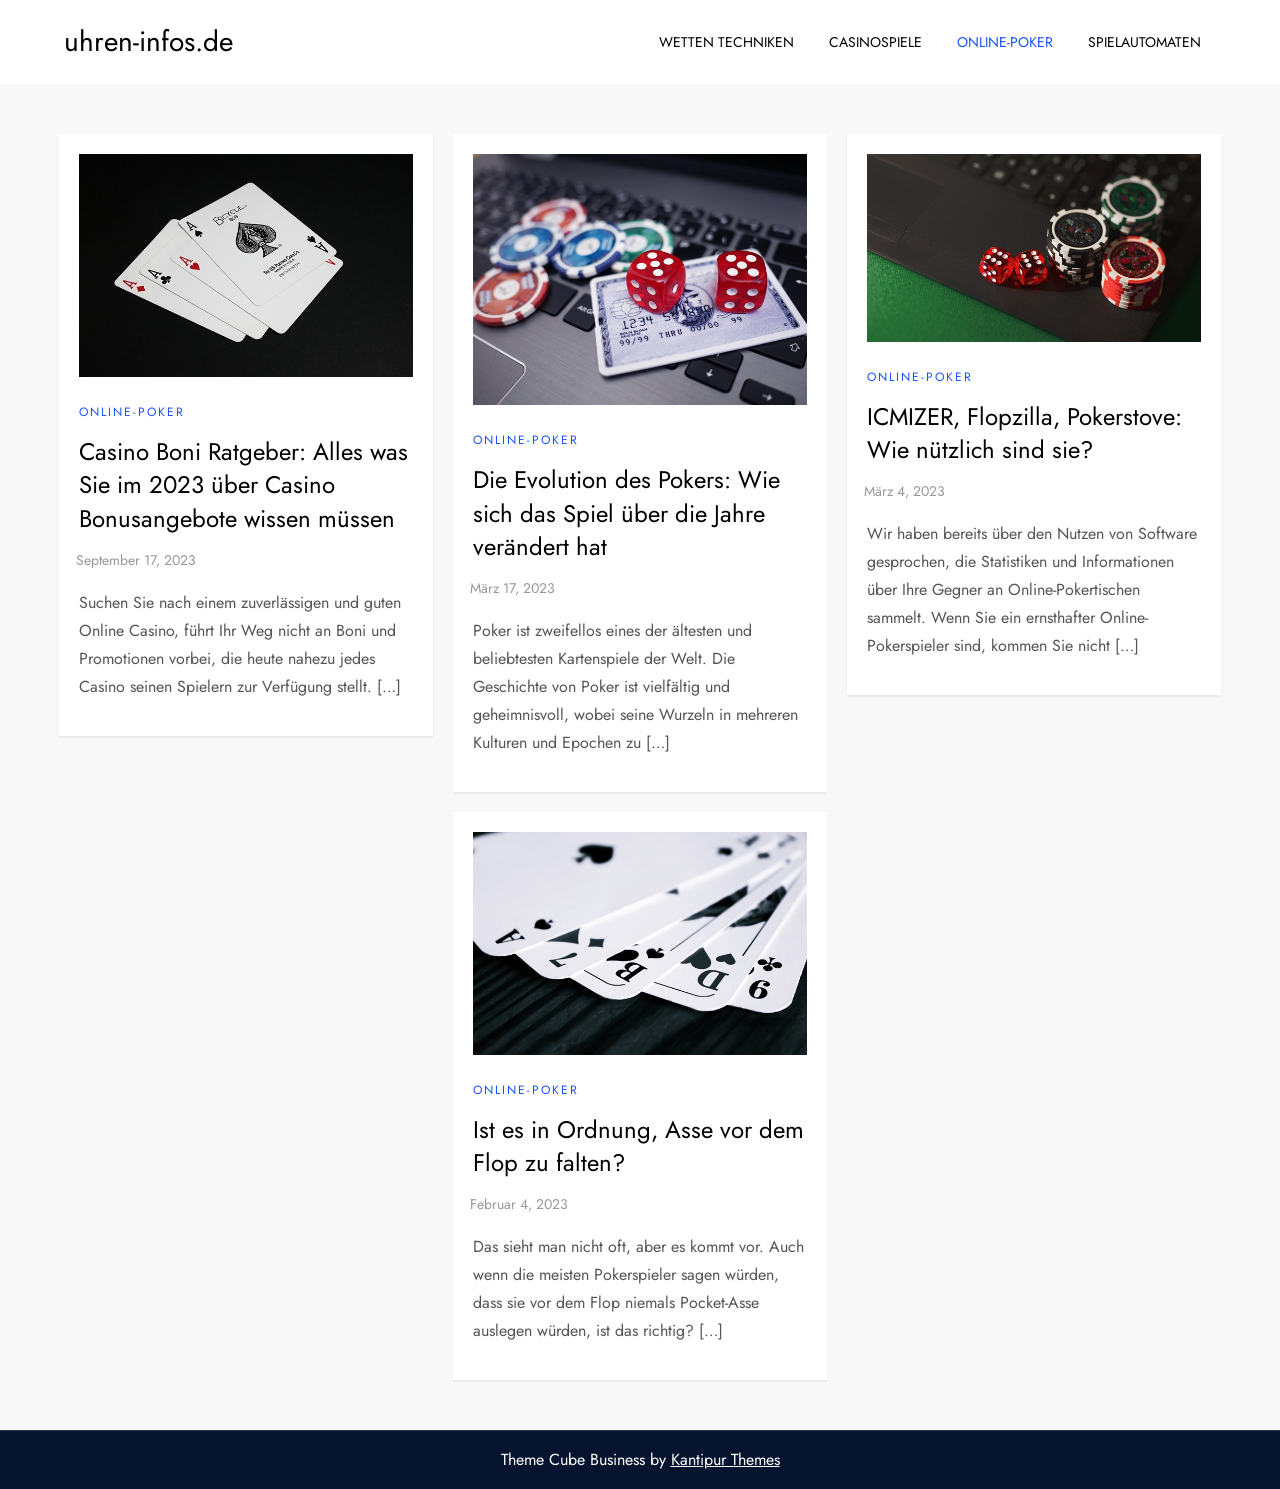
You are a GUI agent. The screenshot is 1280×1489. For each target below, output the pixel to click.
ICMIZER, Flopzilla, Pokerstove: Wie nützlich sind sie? (1024, 433)
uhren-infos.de (148, 41)
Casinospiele (875, 42)
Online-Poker (1005, 42)
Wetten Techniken (726, 42)
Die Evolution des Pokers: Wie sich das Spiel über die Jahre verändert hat (626, 513)
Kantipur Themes (725, 1459)
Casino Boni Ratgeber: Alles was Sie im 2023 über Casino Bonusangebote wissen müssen (243, 485)
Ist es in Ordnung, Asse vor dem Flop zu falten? (638, 1146)
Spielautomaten (1144, 42)
